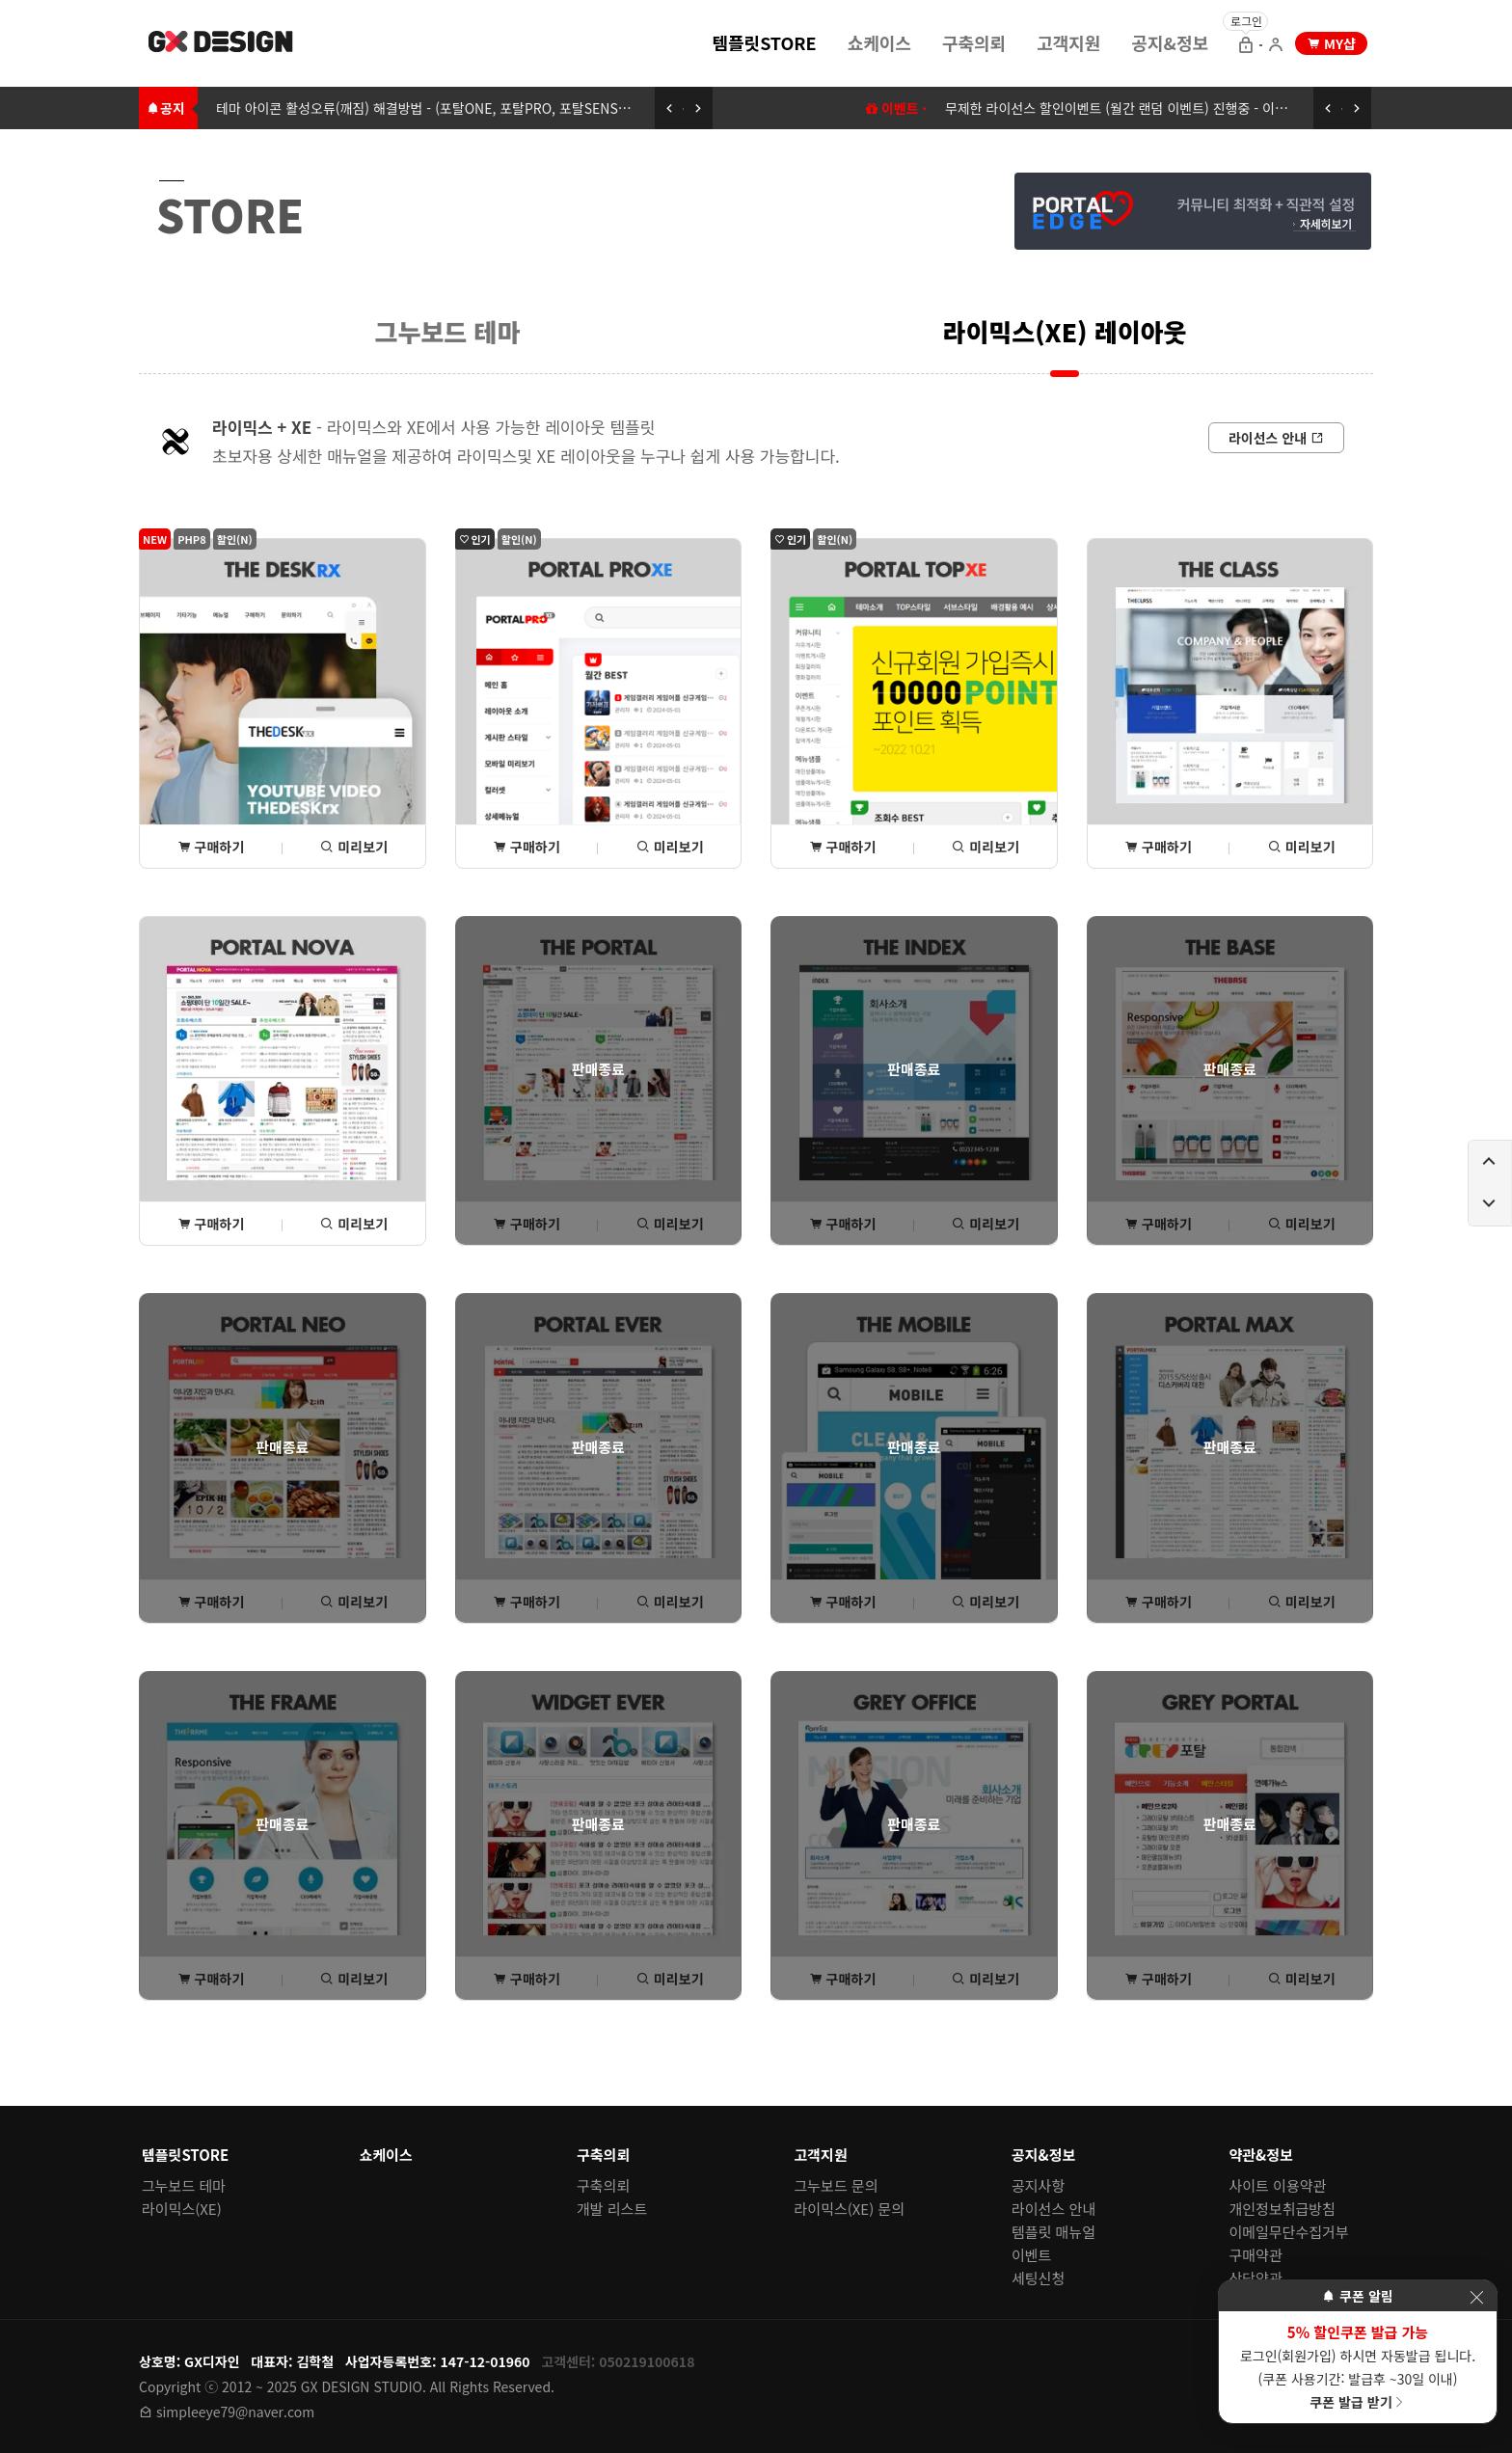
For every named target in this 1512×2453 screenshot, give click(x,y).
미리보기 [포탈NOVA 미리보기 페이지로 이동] (354, 1223)
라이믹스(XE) (182, 2208)
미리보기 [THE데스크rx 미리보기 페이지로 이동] (354, 846)
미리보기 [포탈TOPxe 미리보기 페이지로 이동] (985, 846)
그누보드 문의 (836, 2185)
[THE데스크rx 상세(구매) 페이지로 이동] (282, 703)
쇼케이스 (879, 42)
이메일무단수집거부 (1289, 2232)
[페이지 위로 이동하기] (1490, 1162)
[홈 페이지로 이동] (222, 43)
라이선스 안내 (1053, 2208)
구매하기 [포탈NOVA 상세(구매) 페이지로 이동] (211, 1223)
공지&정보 (1169, 42)
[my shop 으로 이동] (1331, 43)
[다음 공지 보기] (698, 108)
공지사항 (1038, 2185)
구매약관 (1255, 2255)
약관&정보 (1261, 2154)
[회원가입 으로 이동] (1275, 46)
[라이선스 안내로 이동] (1276, 438)
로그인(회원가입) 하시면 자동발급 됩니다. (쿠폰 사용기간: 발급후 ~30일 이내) (1358, 2366)
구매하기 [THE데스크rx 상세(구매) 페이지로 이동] (211, 846)
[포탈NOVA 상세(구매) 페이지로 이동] (282, 1081)
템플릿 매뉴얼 (1053, 2232)
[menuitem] (763, 41)
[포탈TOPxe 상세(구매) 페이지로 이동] (914, 703)
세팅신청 (1038, 2278)
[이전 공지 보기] (669, 108)
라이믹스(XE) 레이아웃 (1065, 331)
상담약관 (1255, 2278)
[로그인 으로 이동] (1245, 46)
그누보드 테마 (448, 331)
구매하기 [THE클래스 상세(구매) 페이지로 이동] (1158, 846)
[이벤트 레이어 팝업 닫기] (1476, 2297)
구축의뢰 (974, 42)
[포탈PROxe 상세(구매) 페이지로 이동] (598, 703)
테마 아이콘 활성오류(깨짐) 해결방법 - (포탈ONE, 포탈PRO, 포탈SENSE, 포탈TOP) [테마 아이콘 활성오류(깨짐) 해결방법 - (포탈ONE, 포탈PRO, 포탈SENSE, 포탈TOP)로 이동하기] (452, 108)
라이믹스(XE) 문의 (850, 2208)
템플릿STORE (764, 42)
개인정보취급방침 (1282, 2208)
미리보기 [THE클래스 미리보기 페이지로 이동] (1302, 846)
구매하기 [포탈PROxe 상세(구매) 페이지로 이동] (526, 846)
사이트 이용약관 (1278, 2185)
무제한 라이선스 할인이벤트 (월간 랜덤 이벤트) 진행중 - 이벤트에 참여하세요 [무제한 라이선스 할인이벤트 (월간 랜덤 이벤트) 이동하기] (1159, 108)
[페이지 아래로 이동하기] (1490, 1204)
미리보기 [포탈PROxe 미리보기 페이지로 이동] (670, 846)
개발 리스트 (612, 2208)
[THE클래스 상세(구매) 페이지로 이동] (1230, 703)
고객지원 (1068, 42)
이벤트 (1031, 2255)
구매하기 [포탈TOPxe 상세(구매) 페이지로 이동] (843, 846)
